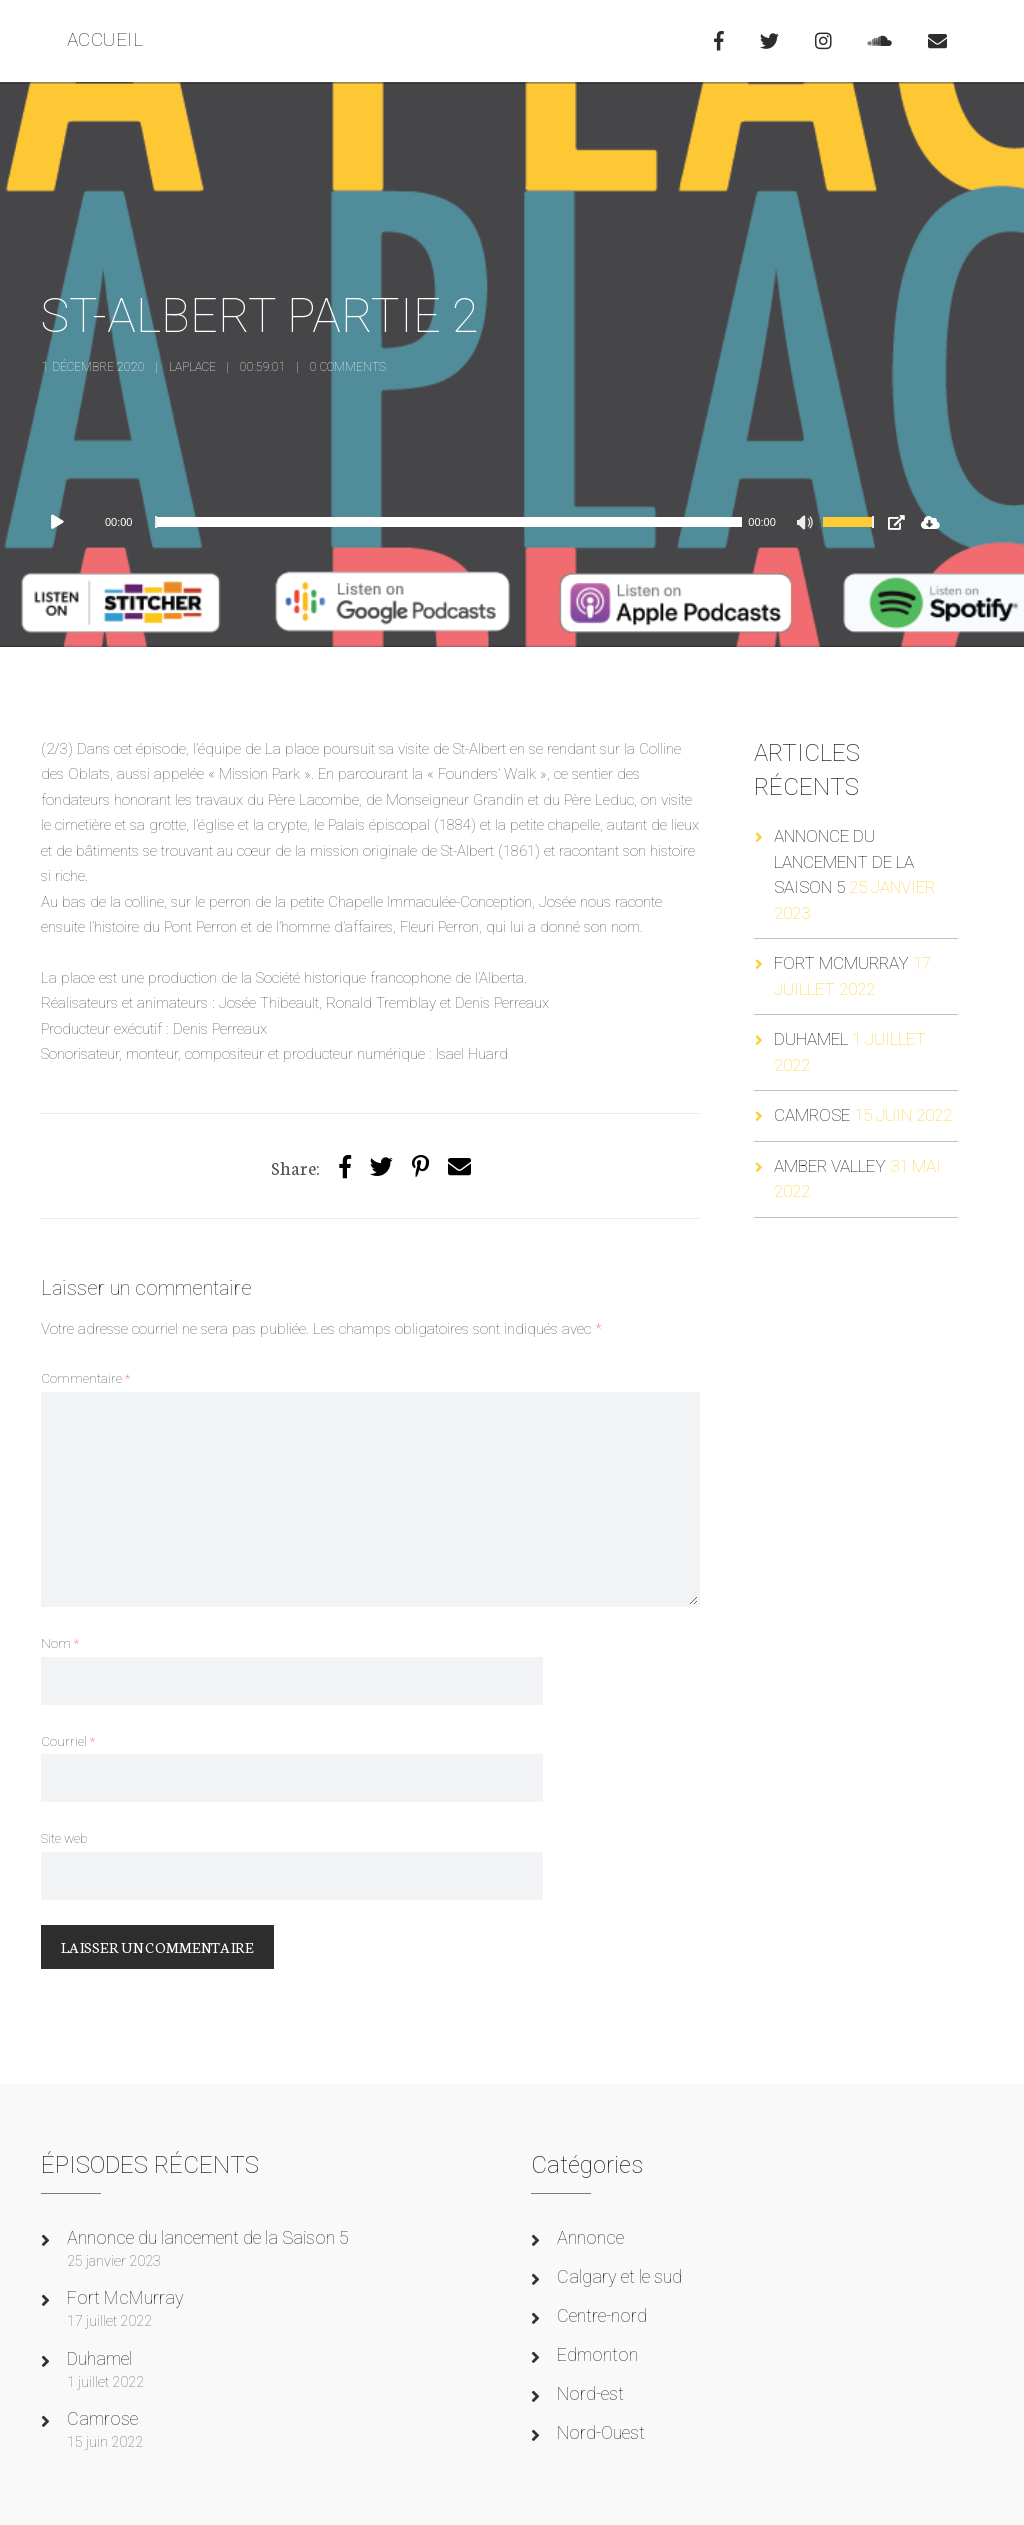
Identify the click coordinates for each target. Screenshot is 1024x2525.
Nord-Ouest (601, 2432)
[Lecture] (67, 522)
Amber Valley (830, 1166)
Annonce (590, 2237)
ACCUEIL (105, 39)
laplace (192, 367)
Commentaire (85, 1378)
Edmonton (597, 2354)
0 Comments (348, 367)
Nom (60, 1643)
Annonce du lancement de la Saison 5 (844, 861)
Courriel (68, 1741)
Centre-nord (602, 2315)
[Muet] (807, 525)
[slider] (448, 522)
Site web (64, 1838)
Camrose (812, 1115)
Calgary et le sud (619, 2276)
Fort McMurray (841, 963)
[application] (465, 522)
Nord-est (590, 2393)
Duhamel (811, 1039)
